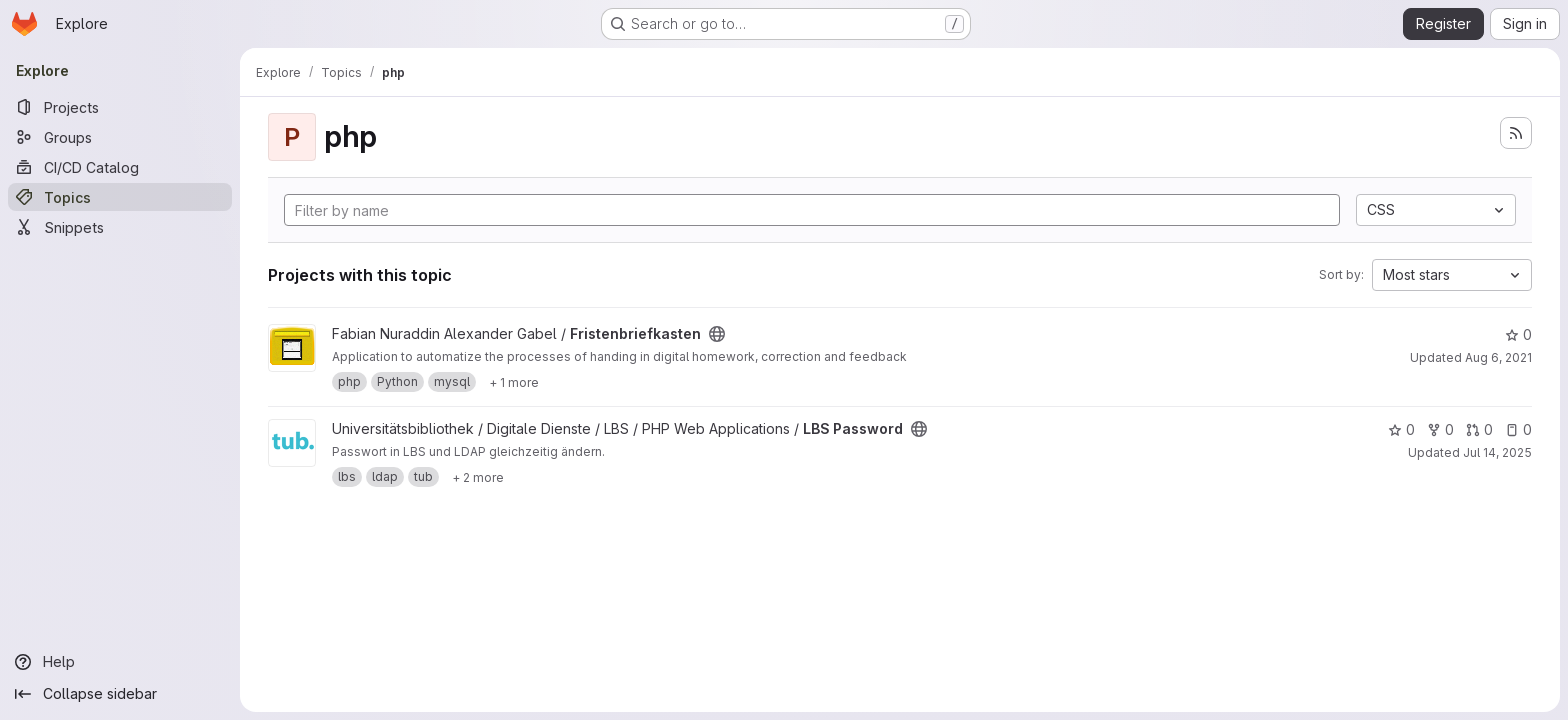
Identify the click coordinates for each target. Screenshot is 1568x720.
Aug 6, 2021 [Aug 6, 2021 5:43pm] (1498, 357)
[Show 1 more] (514, 382)
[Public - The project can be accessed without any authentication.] (717, 334)
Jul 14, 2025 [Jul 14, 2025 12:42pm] (1497, 452)
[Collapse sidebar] (120, 694)
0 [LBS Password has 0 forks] (1440, 429)
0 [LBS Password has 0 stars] (1401, 429)
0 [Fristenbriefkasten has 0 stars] (1518, 334)
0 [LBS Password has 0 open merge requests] (1479, 429)
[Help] (120, 662)
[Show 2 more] (478, 477)
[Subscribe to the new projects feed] (1516, 133)
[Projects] (120, 107)
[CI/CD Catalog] (120, 167)
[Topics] (120, 197)
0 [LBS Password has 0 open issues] (1518, 429)
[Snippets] (120, 227)
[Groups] (120, 137)
